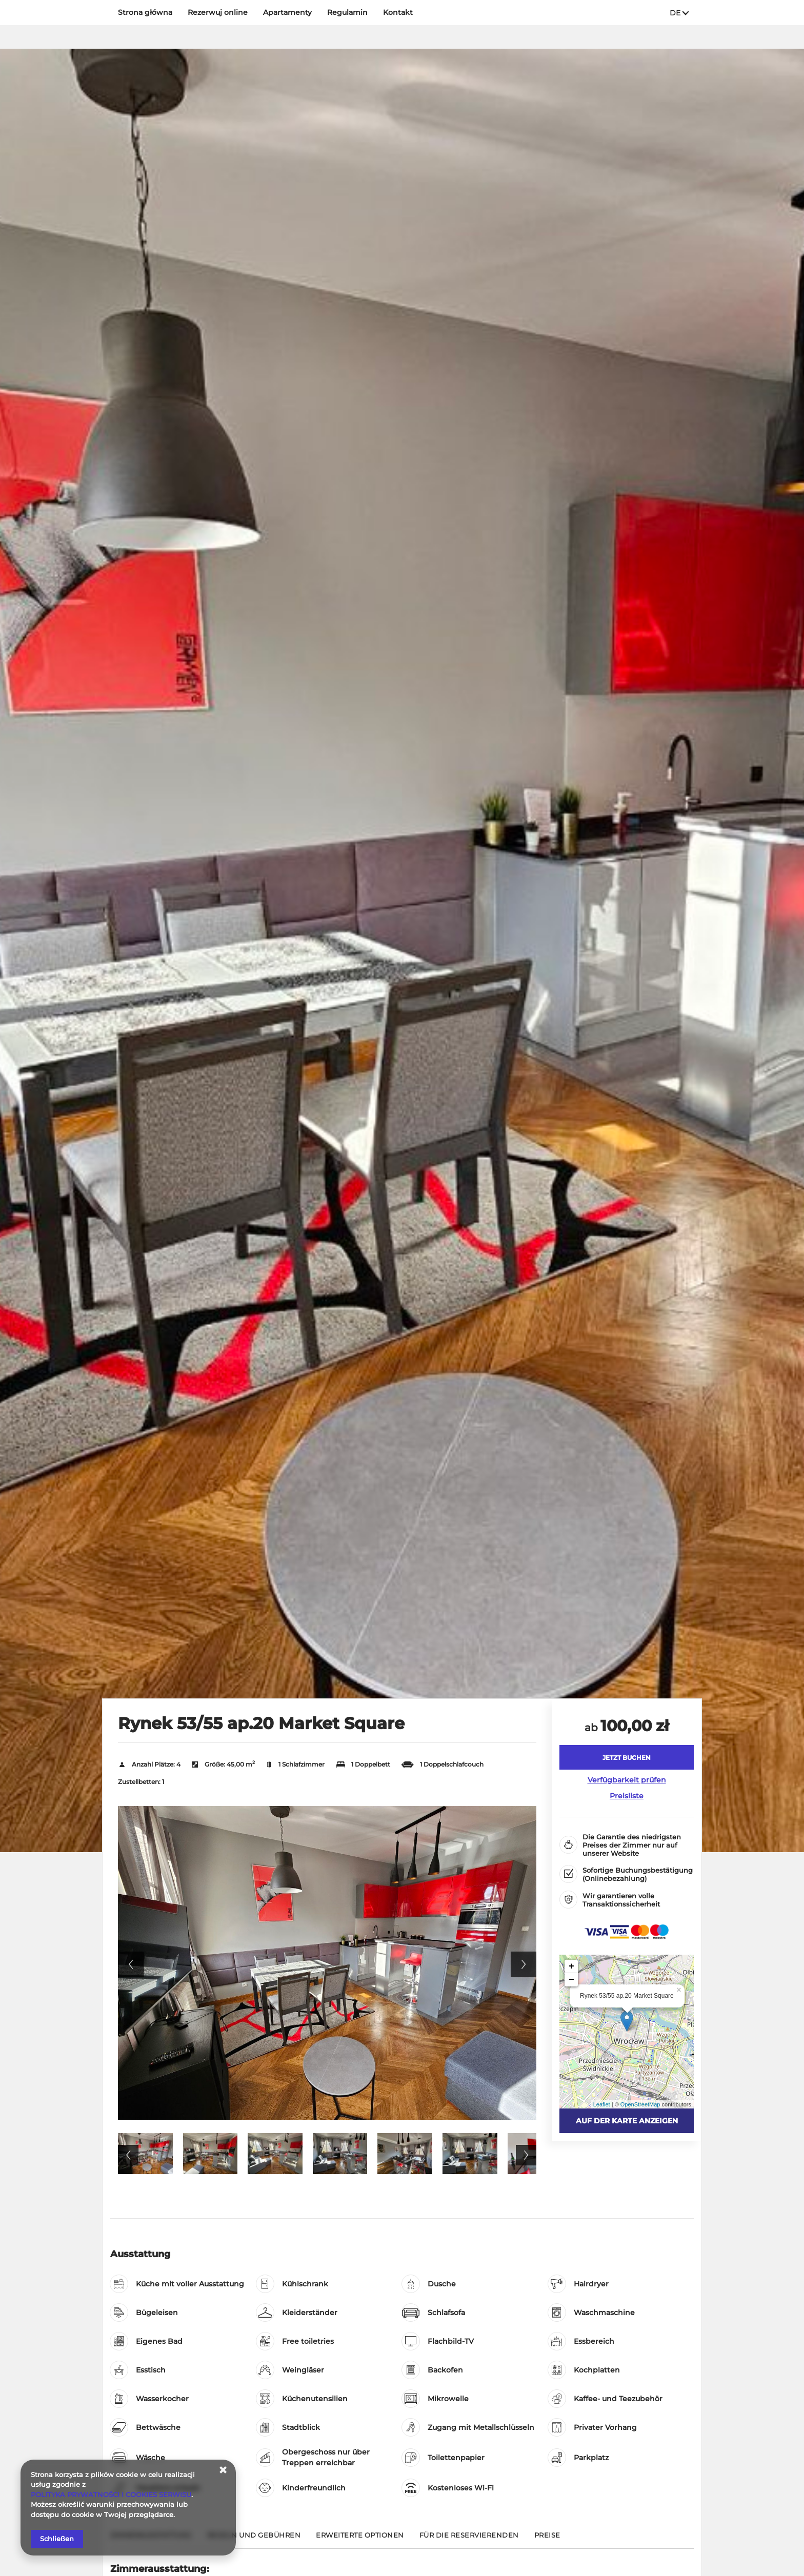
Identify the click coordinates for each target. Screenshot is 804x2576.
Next (523, 1964)
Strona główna (145, 12)
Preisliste (627, 1795)
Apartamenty (287, 12)
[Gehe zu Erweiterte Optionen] (360, 2539)
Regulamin (347, 12)
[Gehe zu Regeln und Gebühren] (254, 2539)
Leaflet (601, 2104)
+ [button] (571, 1966)
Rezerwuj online (218, 12)
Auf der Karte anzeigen (627, 2120)
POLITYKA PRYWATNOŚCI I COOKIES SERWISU (111, 2494)
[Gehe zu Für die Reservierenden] (469, 2539)
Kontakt (398, 12)
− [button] (571, 1980)
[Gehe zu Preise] (547, 2539)
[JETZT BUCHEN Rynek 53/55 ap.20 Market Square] (626, 1757)
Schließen (57, 2538)
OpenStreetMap (640, 2104)
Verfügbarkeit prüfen (627, 1779)
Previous (131, 1964)
